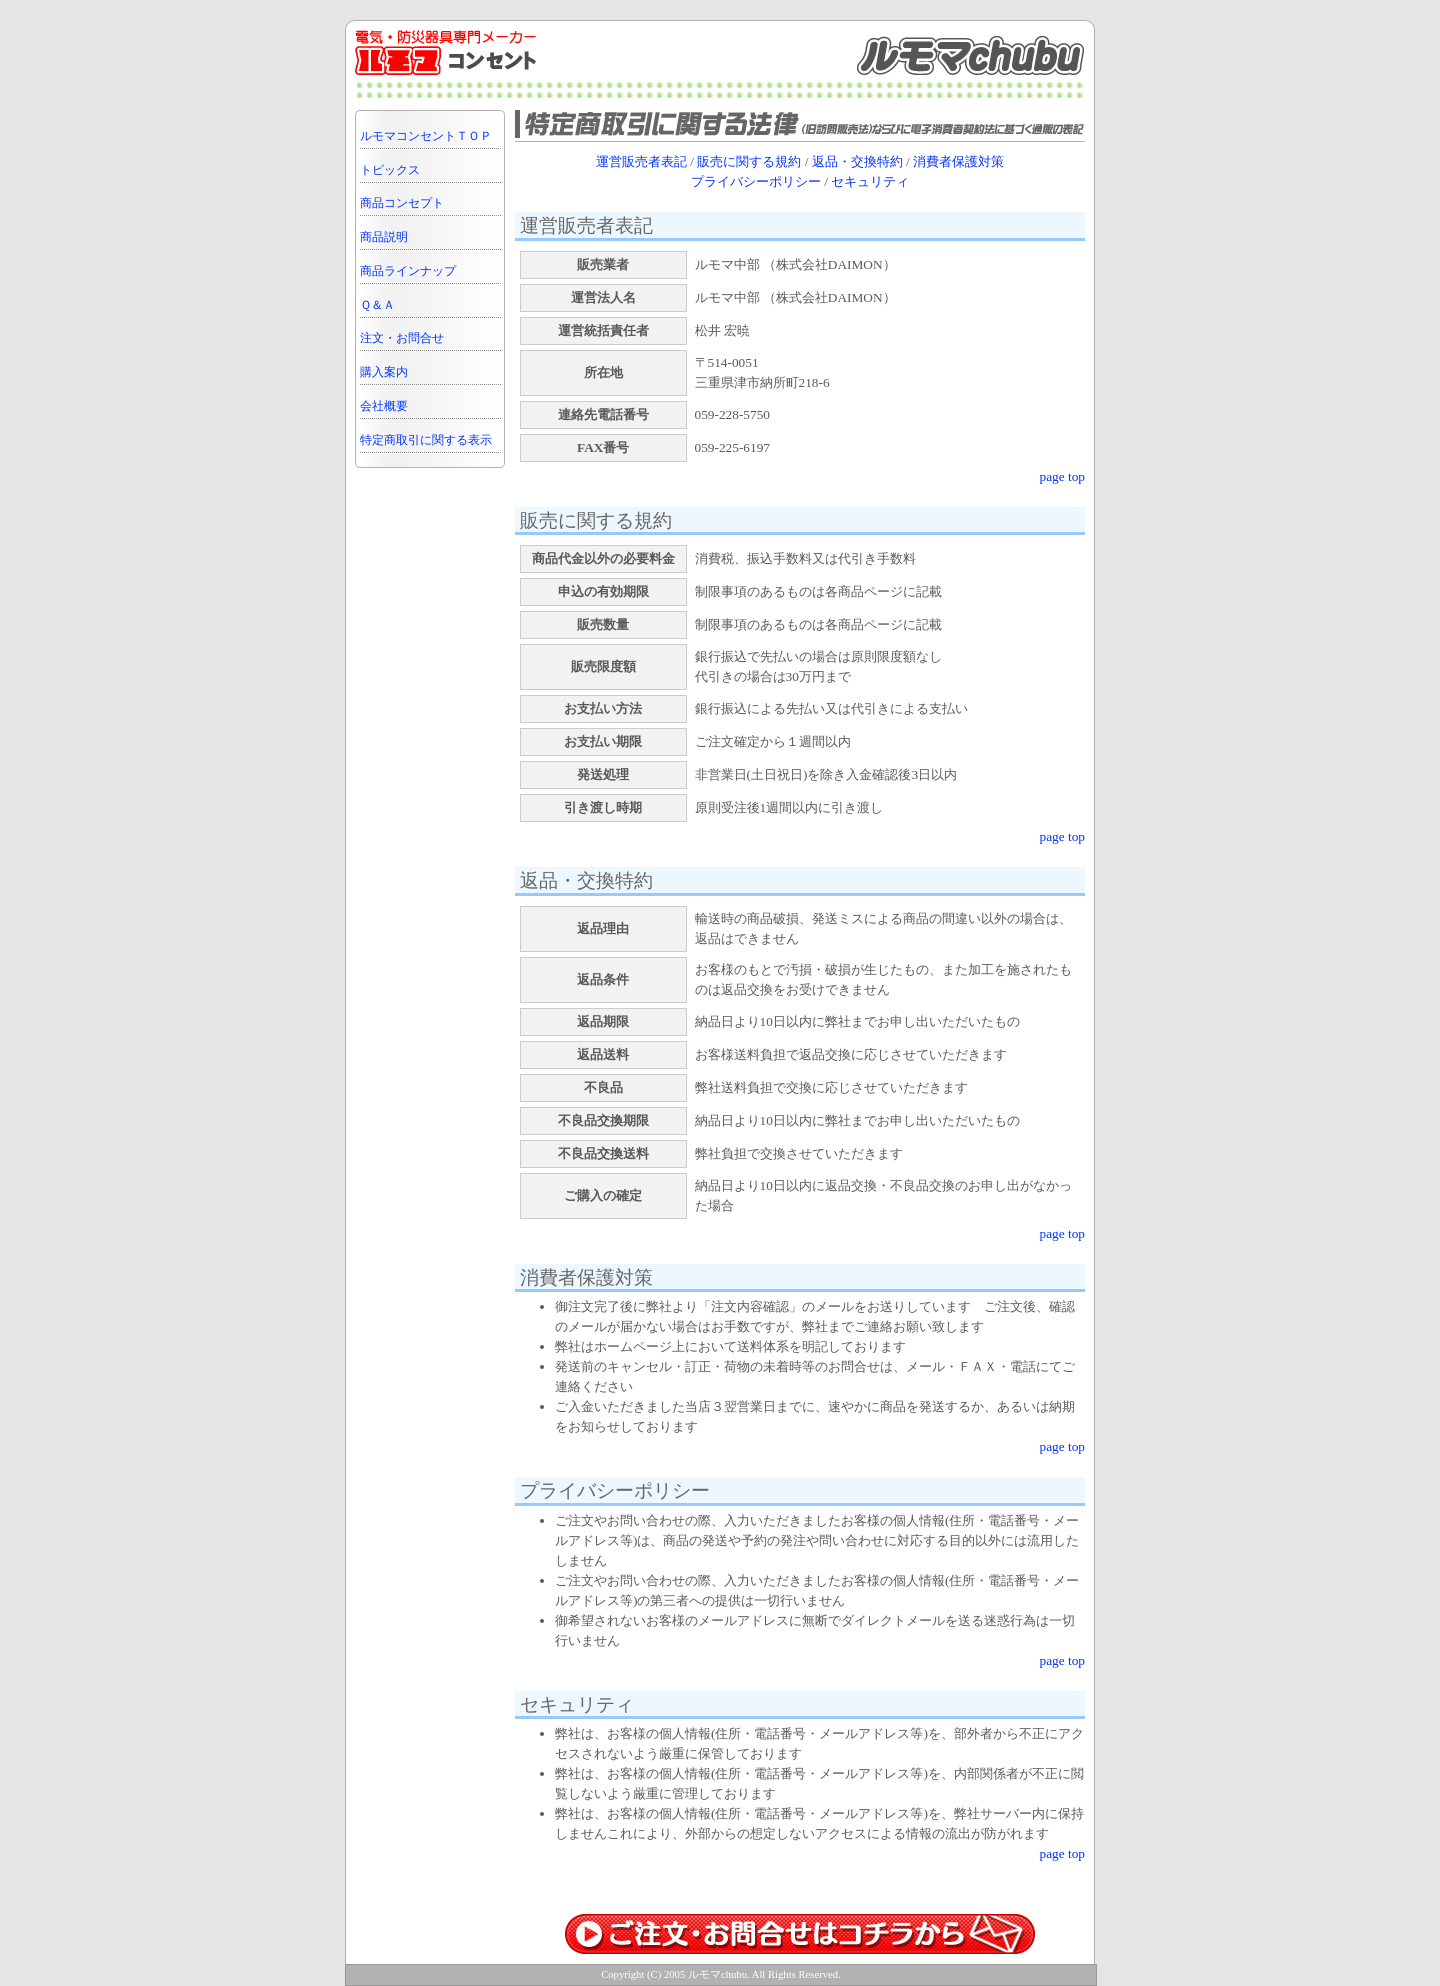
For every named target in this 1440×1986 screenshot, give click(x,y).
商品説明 (384, 237)
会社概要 (384, 406)
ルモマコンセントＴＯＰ (426, 136)
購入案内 (384, 372)
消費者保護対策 (958, 161)
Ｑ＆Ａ (377, 305)
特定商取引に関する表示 (426, 440)
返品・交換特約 (857, 161)
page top (1062, 476)
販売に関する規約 (749, 161)
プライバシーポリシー (756, 181)
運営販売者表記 (641, 161)
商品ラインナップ (408, 271)
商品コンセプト (402, 203)
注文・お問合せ (402, 338)
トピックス (390, 170)
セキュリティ (870, 181)
